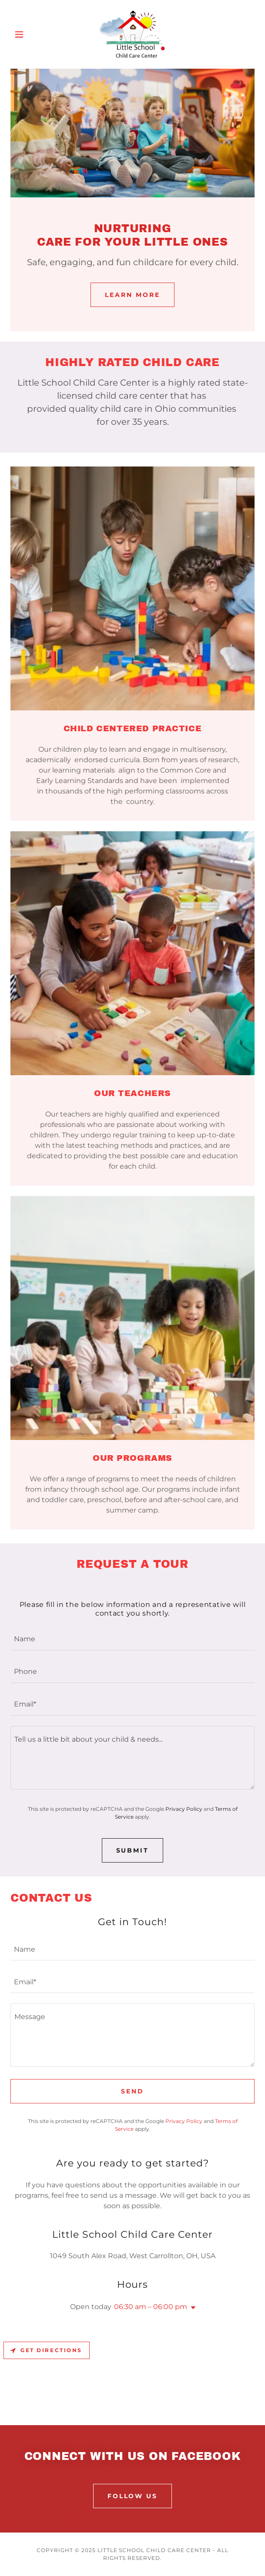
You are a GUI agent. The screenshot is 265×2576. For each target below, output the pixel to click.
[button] (28, 34)
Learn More (132, 295)
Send (132, 2091)
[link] (132, 34)
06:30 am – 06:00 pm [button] (150, 2307)
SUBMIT (132, 1850)
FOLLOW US (132, 2496)
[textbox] (132, 1639)
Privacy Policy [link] (183, 1809)
